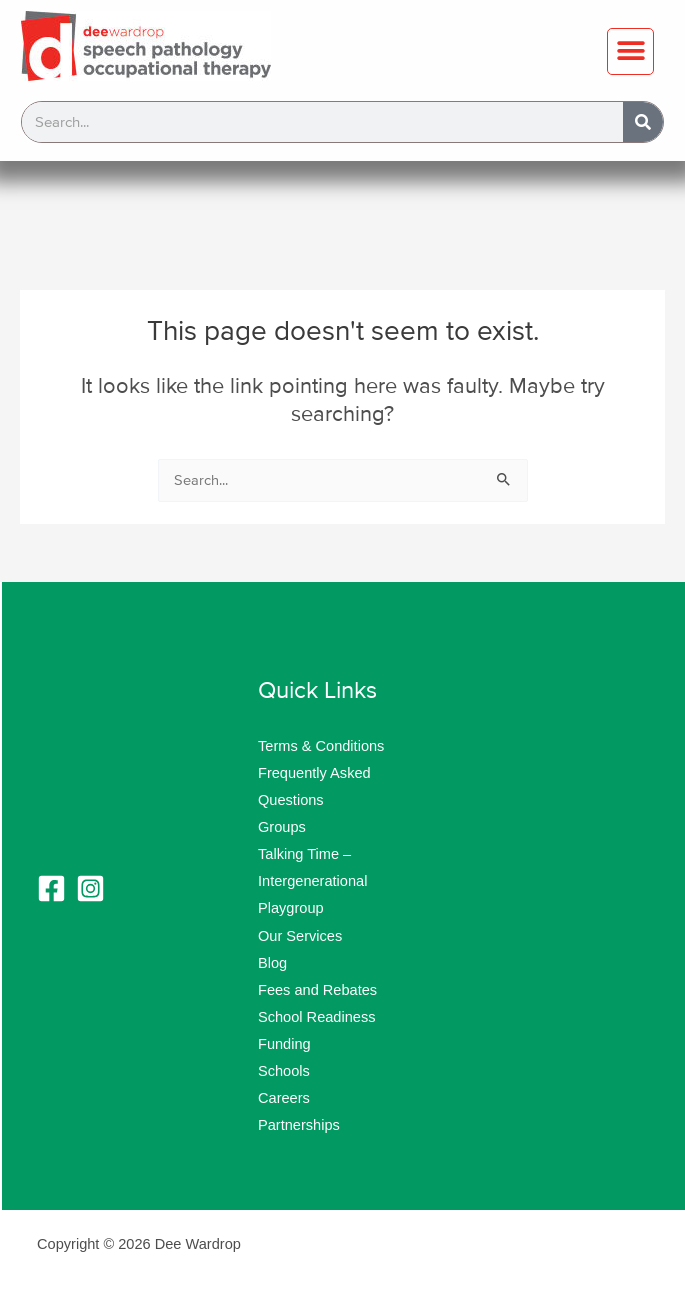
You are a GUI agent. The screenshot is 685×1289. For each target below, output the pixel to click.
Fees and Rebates (317, 990)
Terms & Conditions (321, 746)
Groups (282, 827)
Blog (272, 963)
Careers (284, 1098)
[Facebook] (51, 888)
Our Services (300, 936)
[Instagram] (90, 888)
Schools (284, 1071)
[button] (630, 51)
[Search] (643, 122)
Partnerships (299, 1125)
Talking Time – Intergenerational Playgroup (312, 881)
